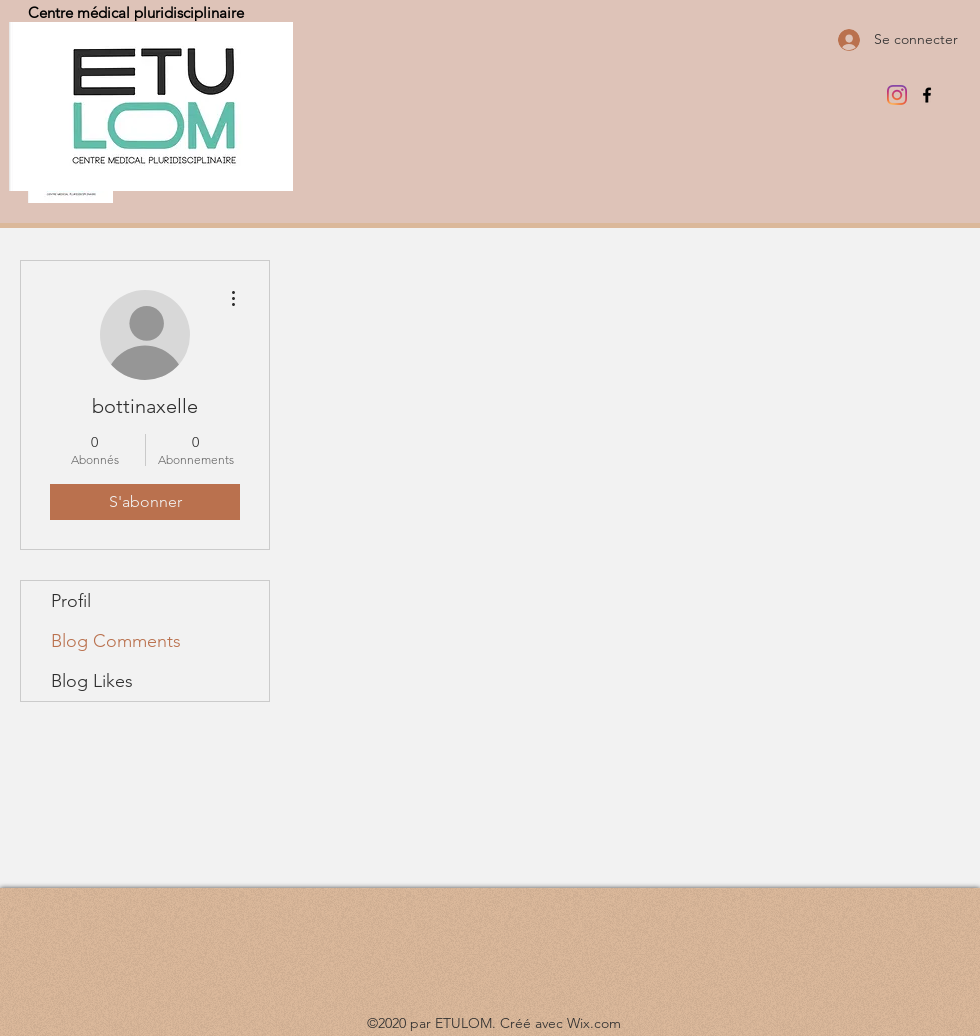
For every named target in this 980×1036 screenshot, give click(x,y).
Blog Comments (116, 641)
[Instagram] (897, 95)
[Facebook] (927, 95)
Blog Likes (92, 681)
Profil (71, 601)
